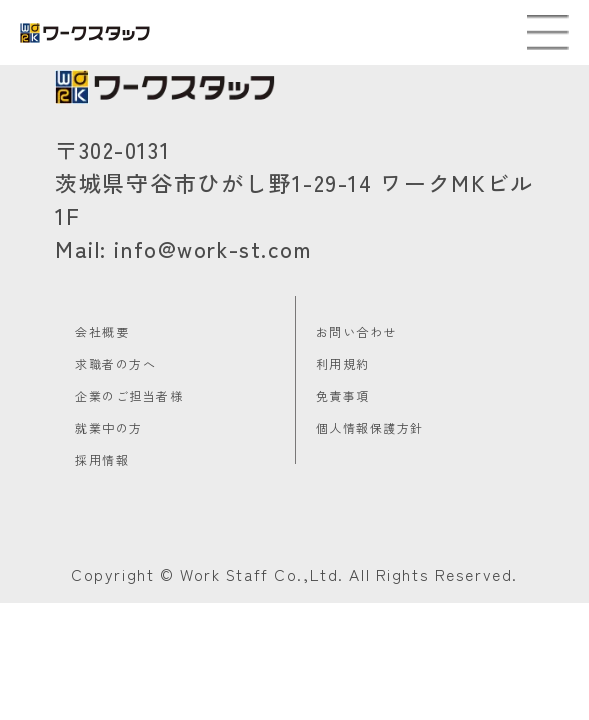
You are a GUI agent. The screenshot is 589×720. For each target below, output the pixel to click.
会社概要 (102, 331)
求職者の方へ (115, 363)
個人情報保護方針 (370, 427)
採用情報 (102, 459)
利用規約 (343, 363)
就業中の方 (109, 427)
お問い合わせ (356, 331)
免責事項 (343, 395)
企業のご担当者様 (129, 395)
